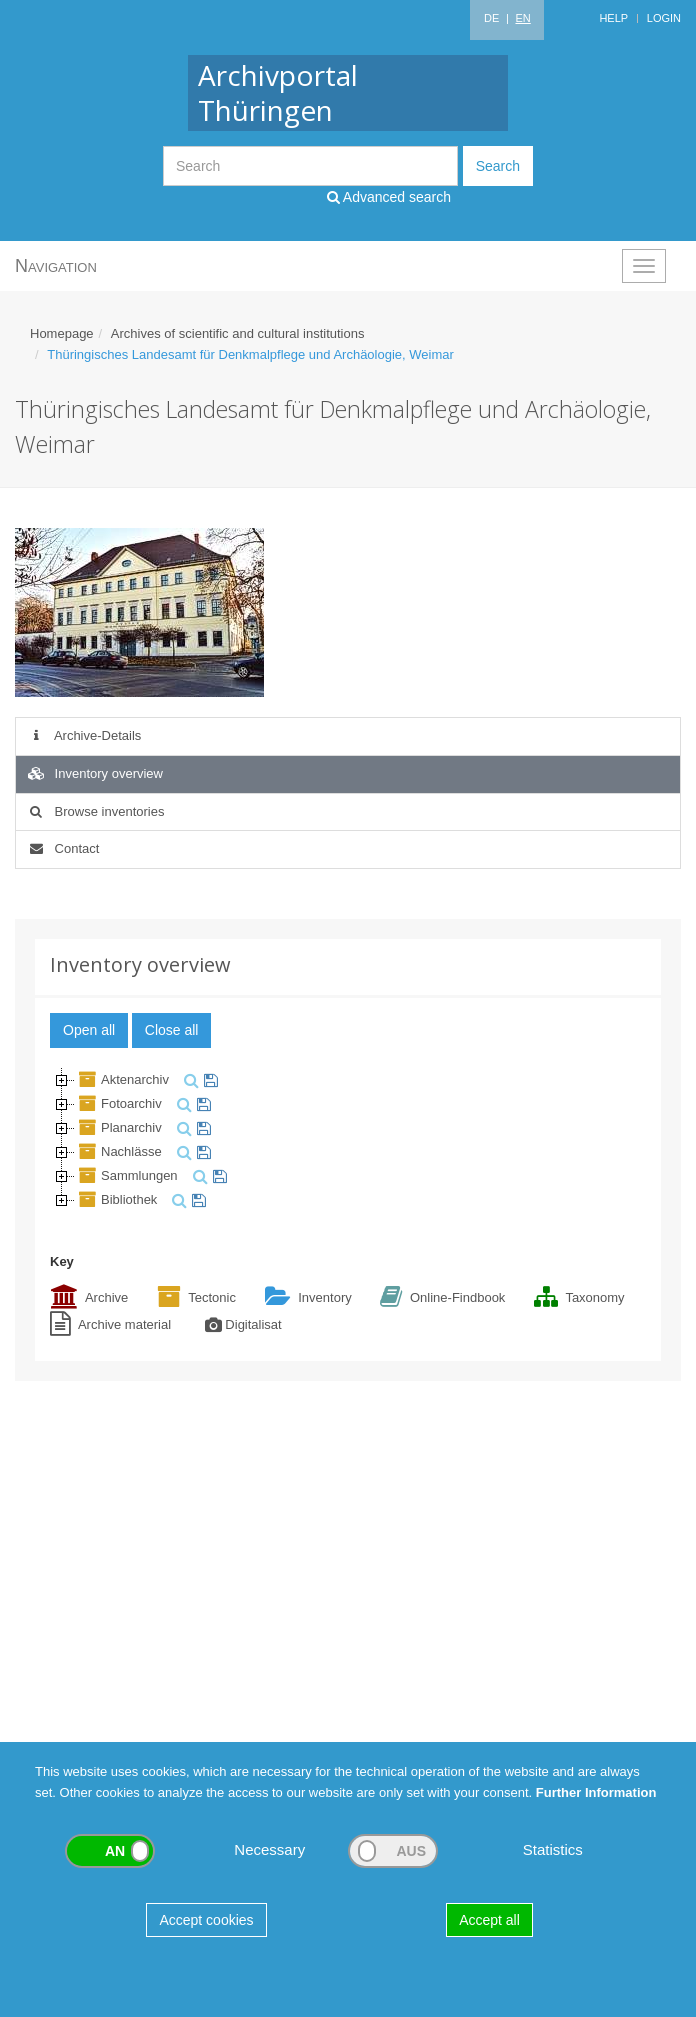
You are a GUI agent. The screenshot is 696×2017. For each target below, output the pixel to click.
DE (491, 18)
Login (664, 18)
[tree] (348, 1140)
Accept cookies (206, 1920)
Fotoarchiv (118, 1103)
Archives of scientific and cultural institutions (238, 333)
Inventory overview (94, 773)
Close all (172, 1030)
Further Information (596, 1792)
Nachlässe (118, 1151)
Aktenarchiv (122, 1079)
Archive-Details (83, 735)
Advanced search (389, 197)
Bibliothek (116, 1199)
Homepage (62, 333)
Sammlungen (126, 1175)
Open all (89, 1030)
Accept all (489, 1920)
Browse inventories (95, 811)
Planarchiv (118, 1127)
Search (498, 166)
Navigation (56, 266)
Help (613, 18)
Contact (62, 848)
